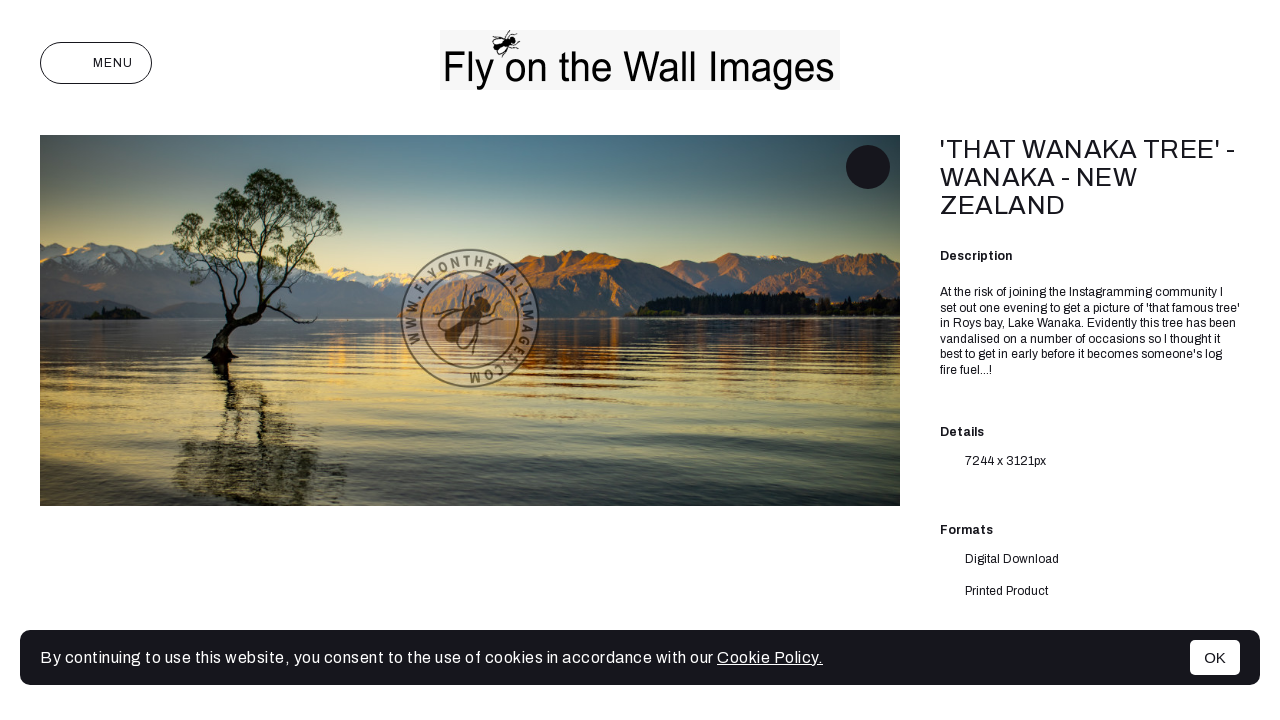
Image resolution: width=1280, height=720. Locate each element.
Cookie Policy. (770, 657)
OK (1215, 657)
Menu (96, 63)
